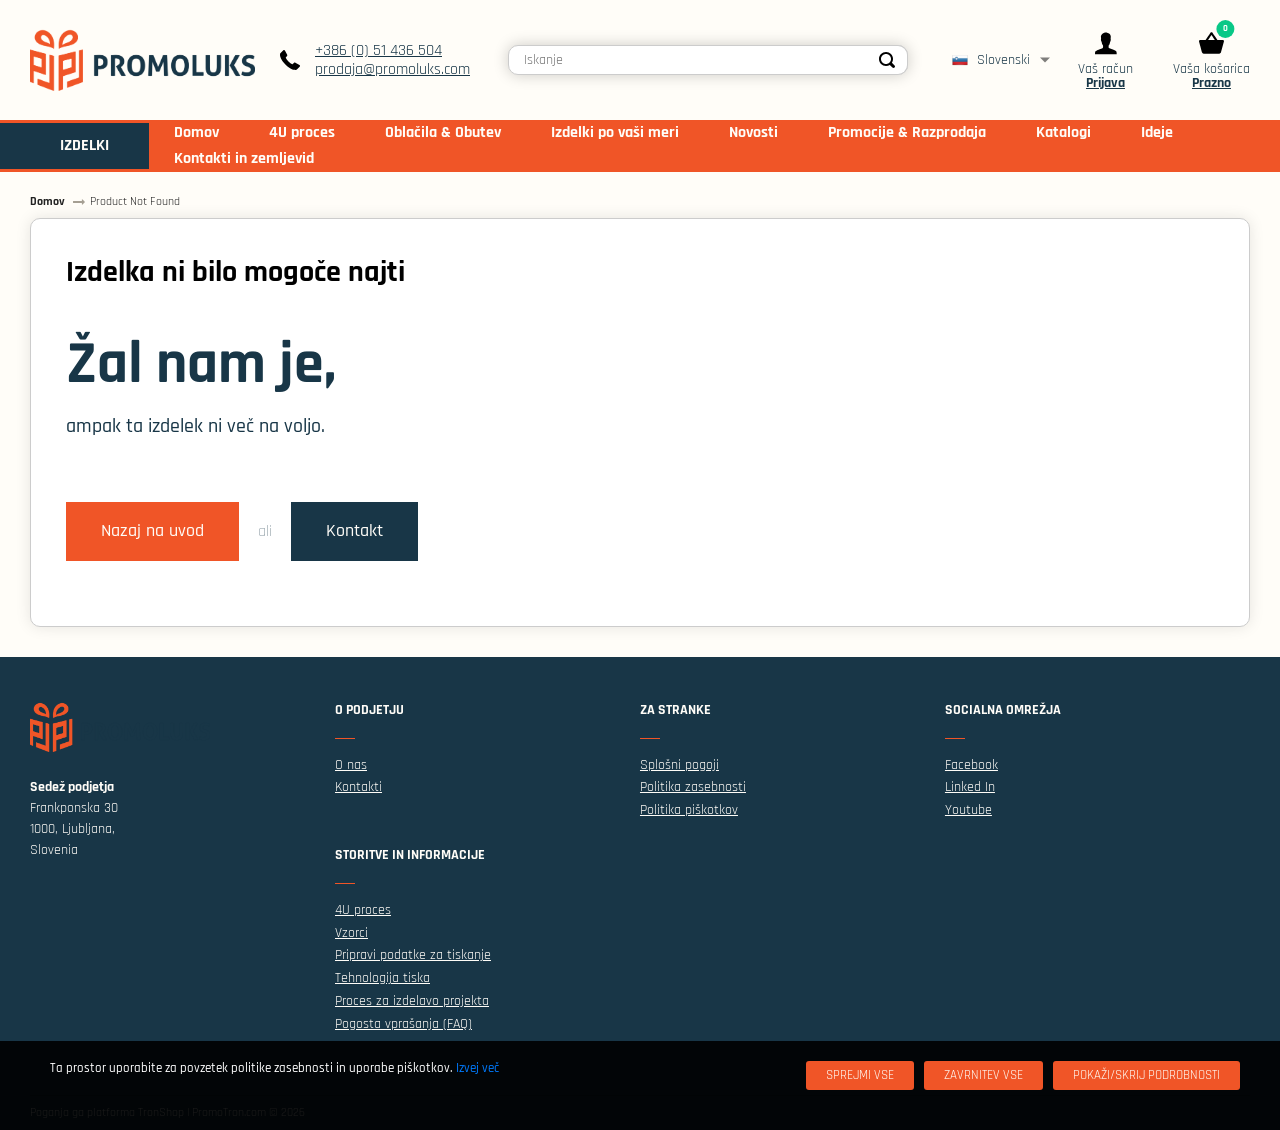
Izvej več (477, 1068)
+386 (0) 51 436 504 (378, 50)
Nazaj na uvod (152, 531)
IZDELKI (84, 145)
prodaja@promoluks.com (392, 69)
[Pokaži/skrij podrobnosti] (1146, 1075)
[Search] (887, 60)
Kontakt (354, 531)
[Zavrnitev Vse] (983, 1075)
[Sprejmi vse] (860, 1075)
